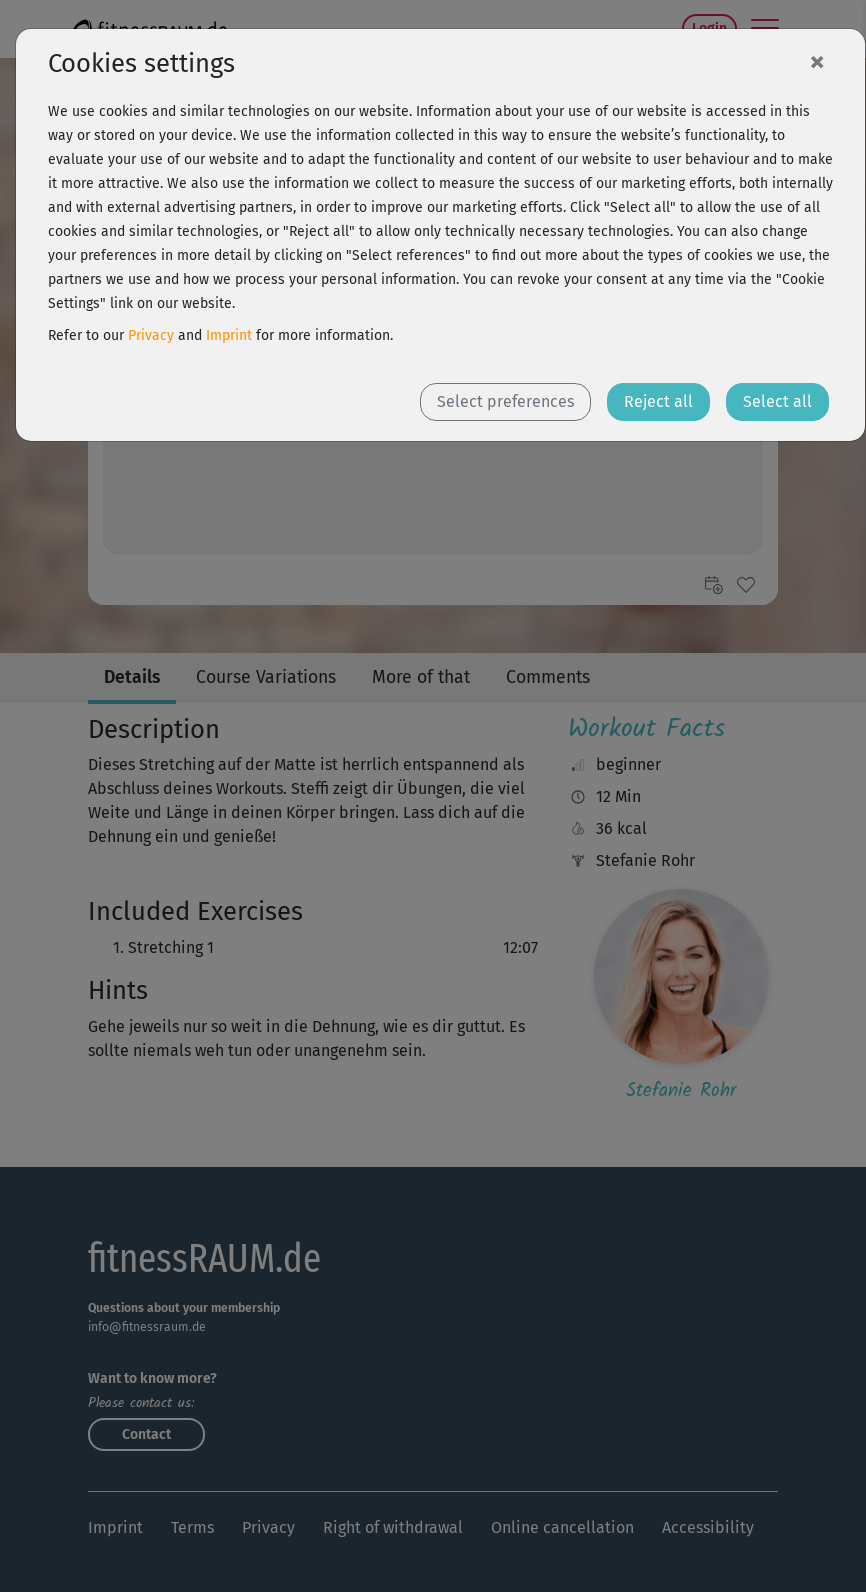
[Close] (817, 61)
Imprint (229, 335)
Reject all (658, 401)
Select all (777, 401)
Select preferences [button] (505, 401)
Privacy (151, 335)
